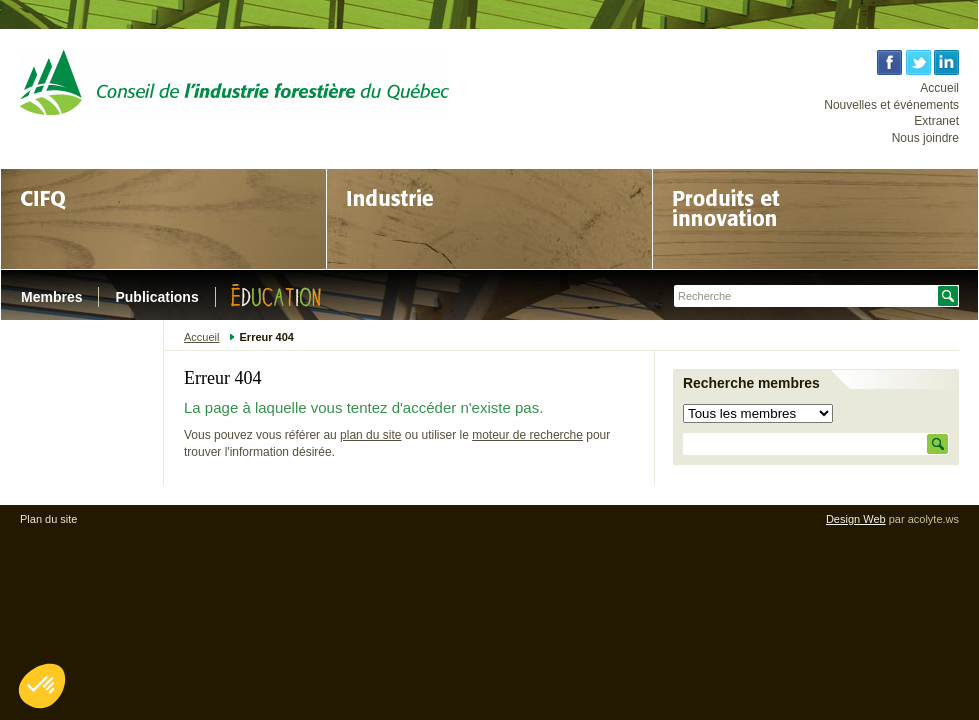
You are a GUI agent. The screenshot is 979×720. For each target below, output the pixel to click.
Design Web (856, 519)
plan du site (370, 435)
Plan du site (48, 519)
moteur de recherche (527, 435)
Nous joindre (925, 138)
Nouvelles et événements (891, 105)
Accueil (939, 88)
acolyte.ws (933, 519)
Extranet (936, 121)
